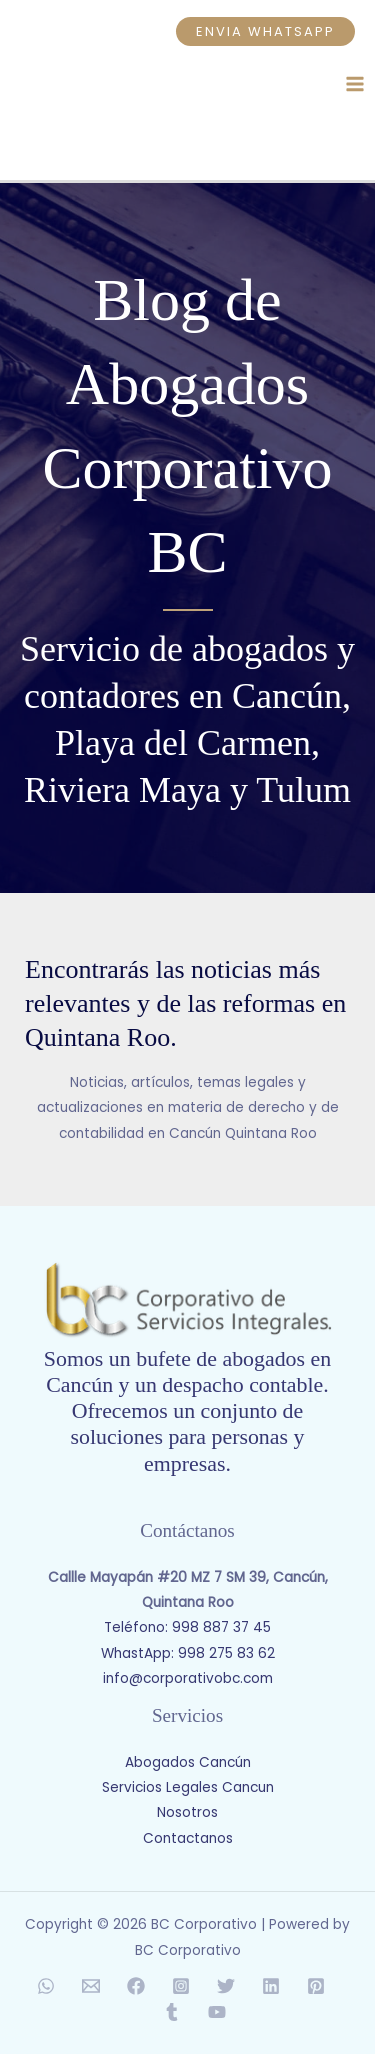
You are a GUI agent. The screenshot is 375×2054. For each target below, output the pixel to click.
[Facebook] (136, 1986)
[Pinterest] (316, 1986)
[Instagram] (181, 1986)
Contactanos (188, 1838)
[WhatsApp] (46, 1986)
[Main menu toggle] (355, 83)
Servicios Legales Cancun (188, 1787)
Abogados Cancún (188, 1762)
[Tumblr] (172, 2012)
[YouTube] (217, 2012)
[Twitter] (226, 1986)
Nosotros (187, 1812)
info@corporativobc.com (188, 1678)
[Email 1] (91, 1986)
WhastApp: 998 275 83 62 (188, 1653)
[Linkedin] (271, 1986)
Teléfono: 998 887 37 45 (187, 1627)
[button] (265, 31)
